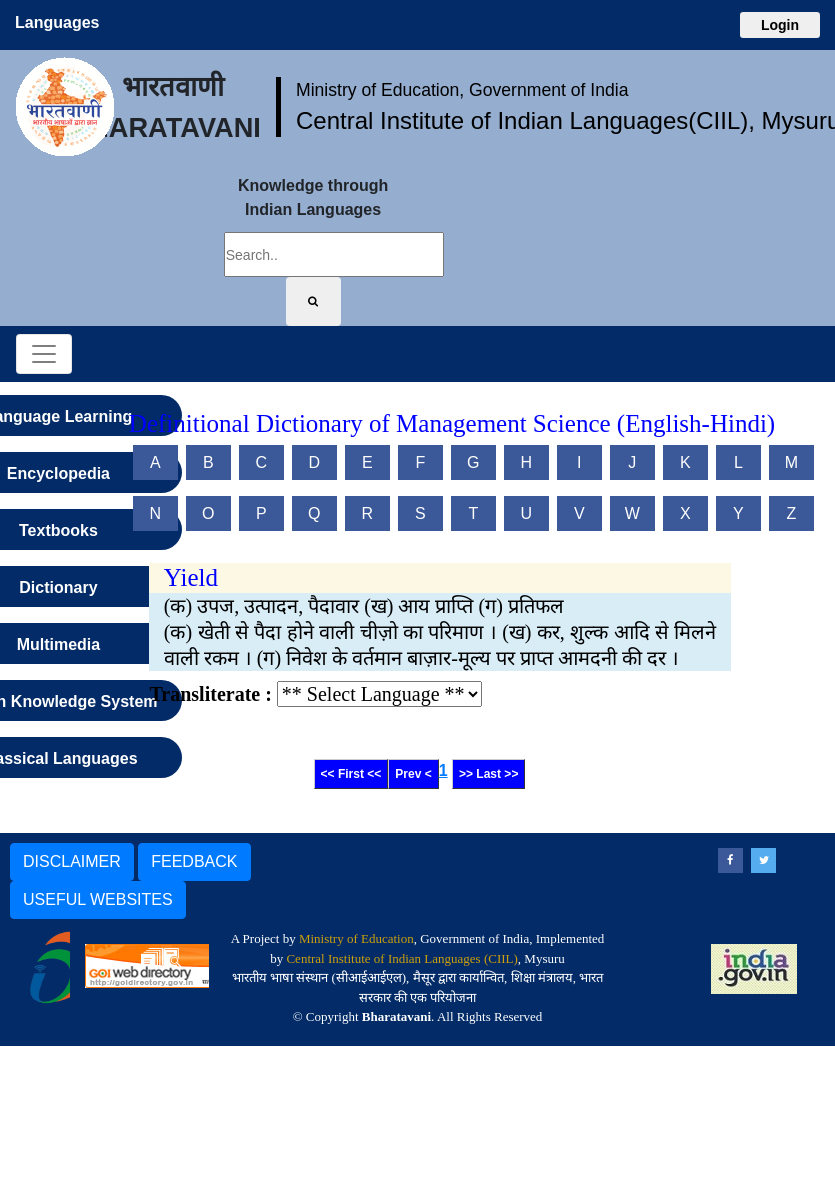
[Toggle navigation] (44, 354)
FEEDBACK (194, 861)
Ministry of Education (356, 938)
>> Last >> (488, 774)
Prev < (413, 774)
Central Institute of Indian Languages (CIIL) (401, 958)
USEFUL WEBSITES (98, 899)
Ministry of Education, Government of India (462, 90)
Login (780, 25)
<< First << (351, 774)
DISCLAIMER (72, 861)
